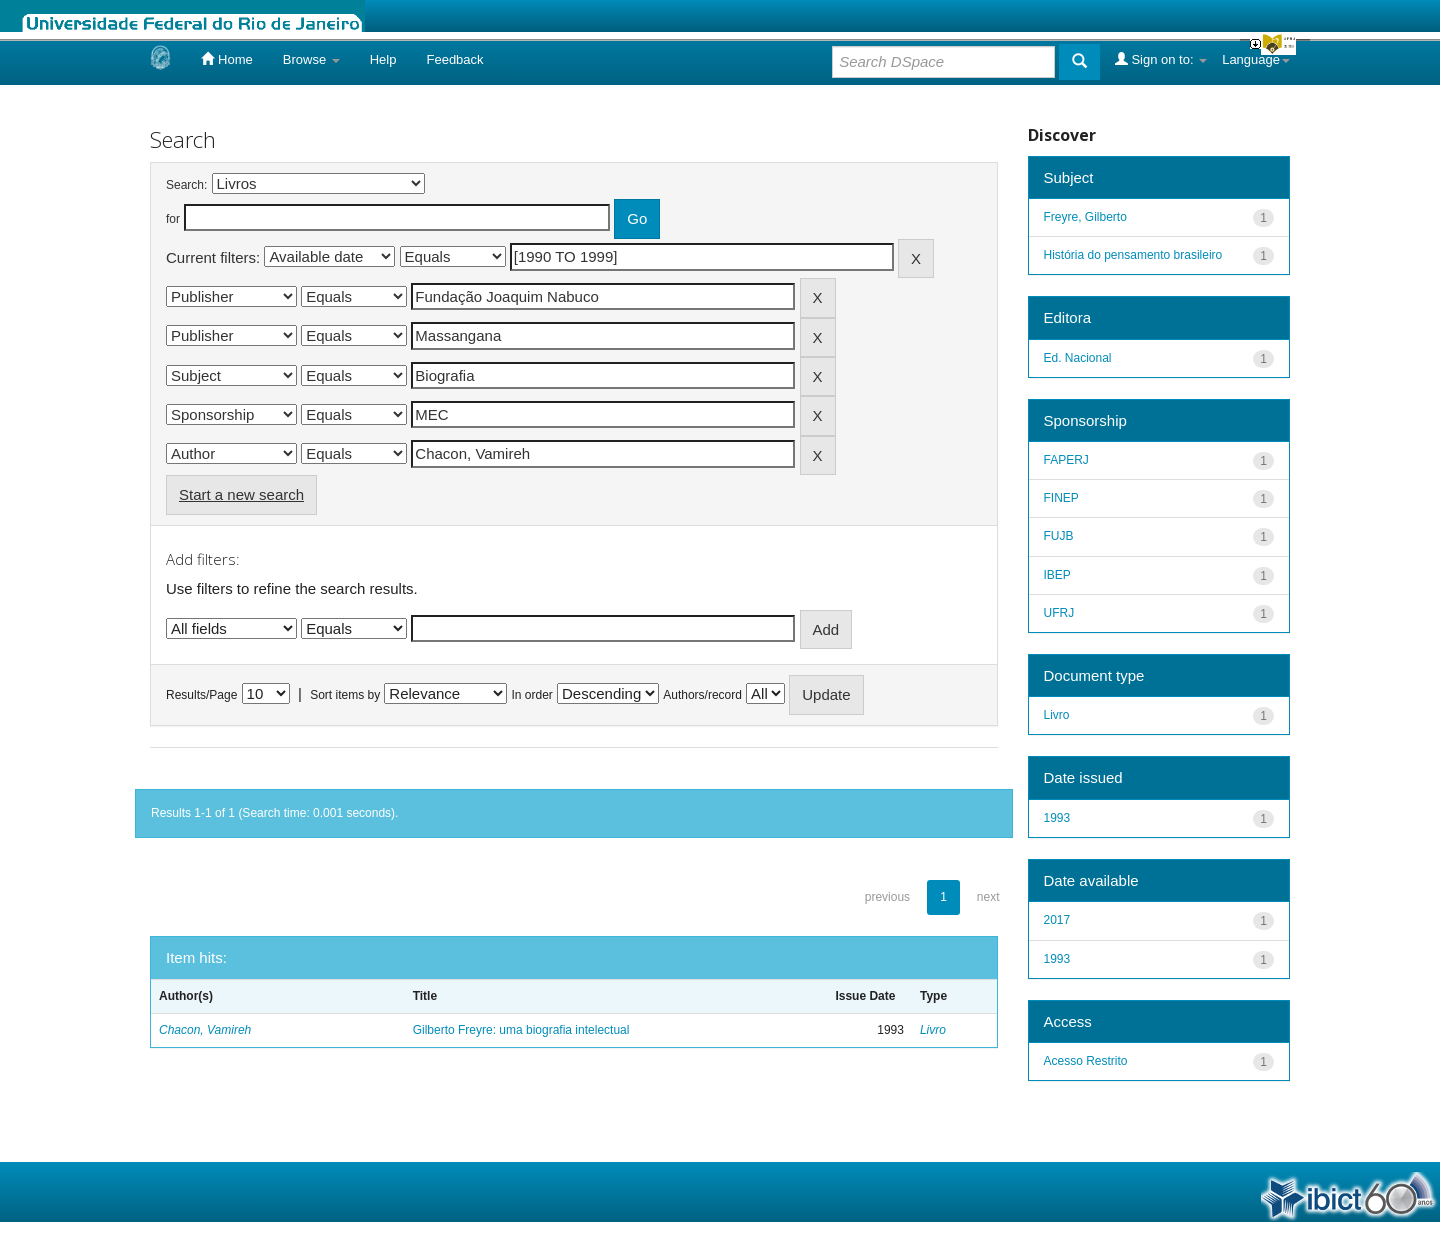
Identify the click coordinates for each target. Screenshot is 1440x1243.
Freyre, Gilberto (1085, 217)
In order (532, 695)
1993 (1057, 818)
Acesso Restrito (1086, 1061)
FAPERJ (1066, 460)
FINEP (1061, 498)
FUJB (1059, 536)
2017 (1057, 920)
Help (383, 59)
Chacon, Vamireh (205, 1030)
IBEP (1057, 575)
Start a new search (241, 494)
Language (1256, 59)
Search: (186, 185)
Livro (933, 1030)
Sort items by (345, 695)
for (173, 219)
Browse (311, 59)
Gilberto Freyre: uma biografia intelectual (521, 1030)
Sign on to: (1161, 59)
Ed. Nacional (1078, 358)
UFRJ (1059, 613)
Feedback (454, 59)
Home (226, 59)
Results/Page (201, 695)
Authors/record (702, 695)
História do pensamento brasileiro (1133, 255)
